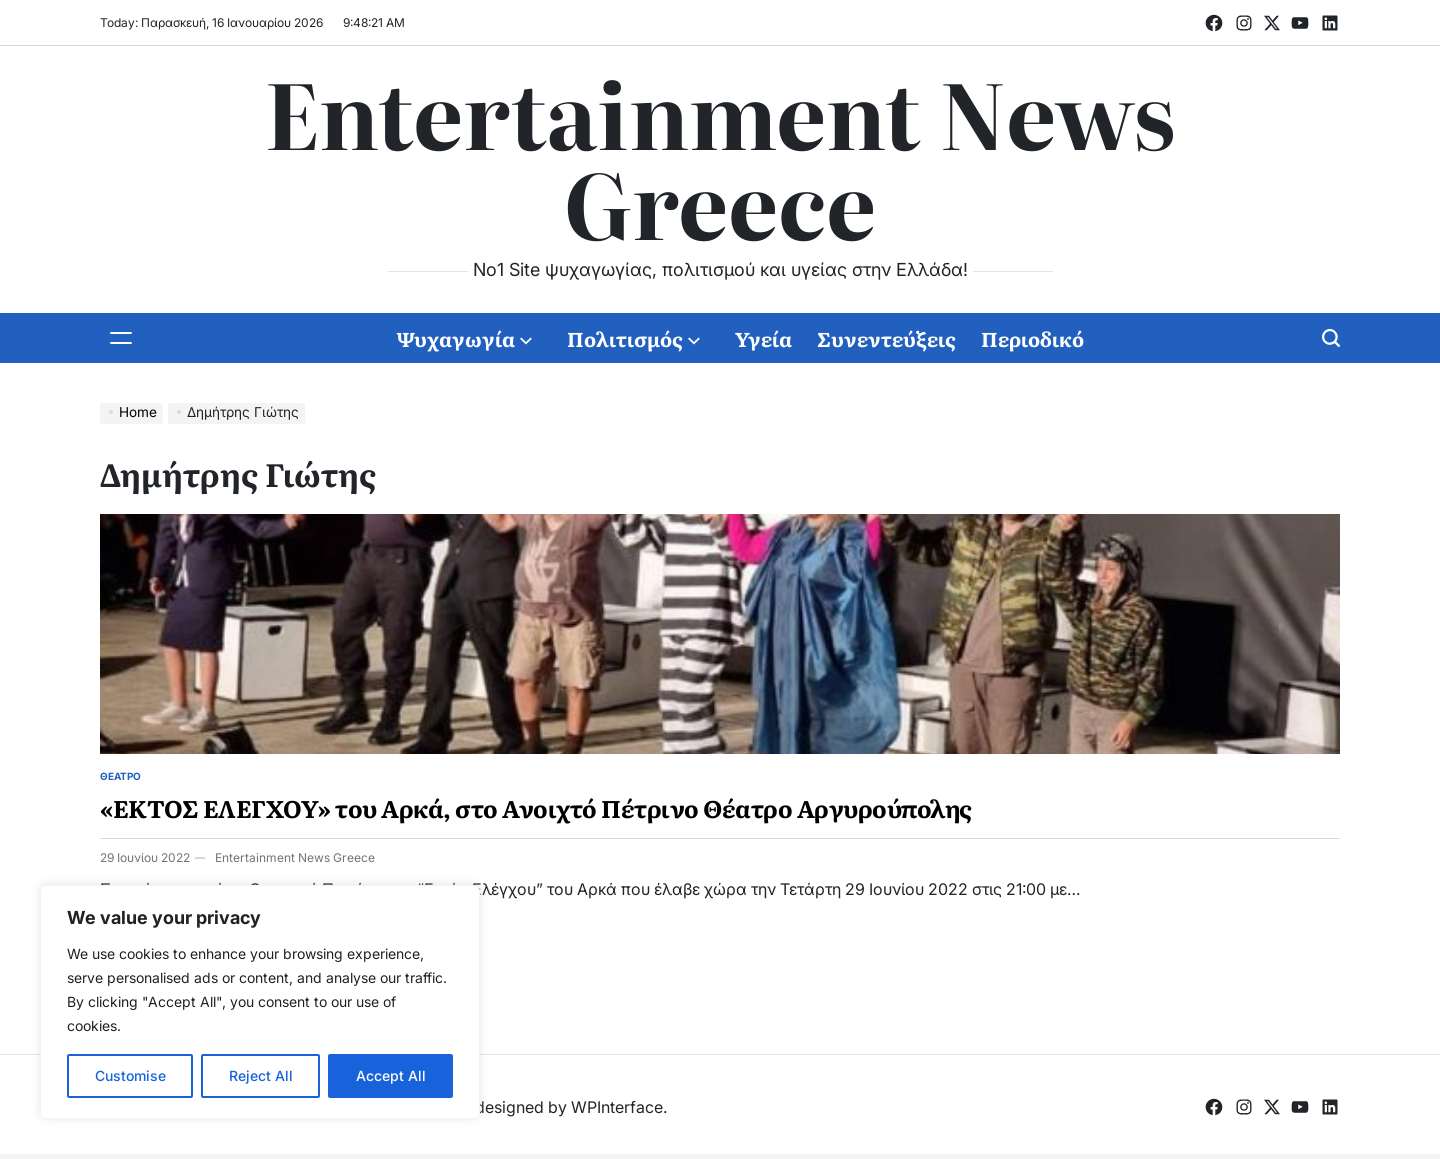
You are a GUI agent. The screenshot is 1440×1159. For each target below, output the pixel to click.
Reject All (261, 1075)
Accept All (391, 1075)
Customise (130, 1075)
